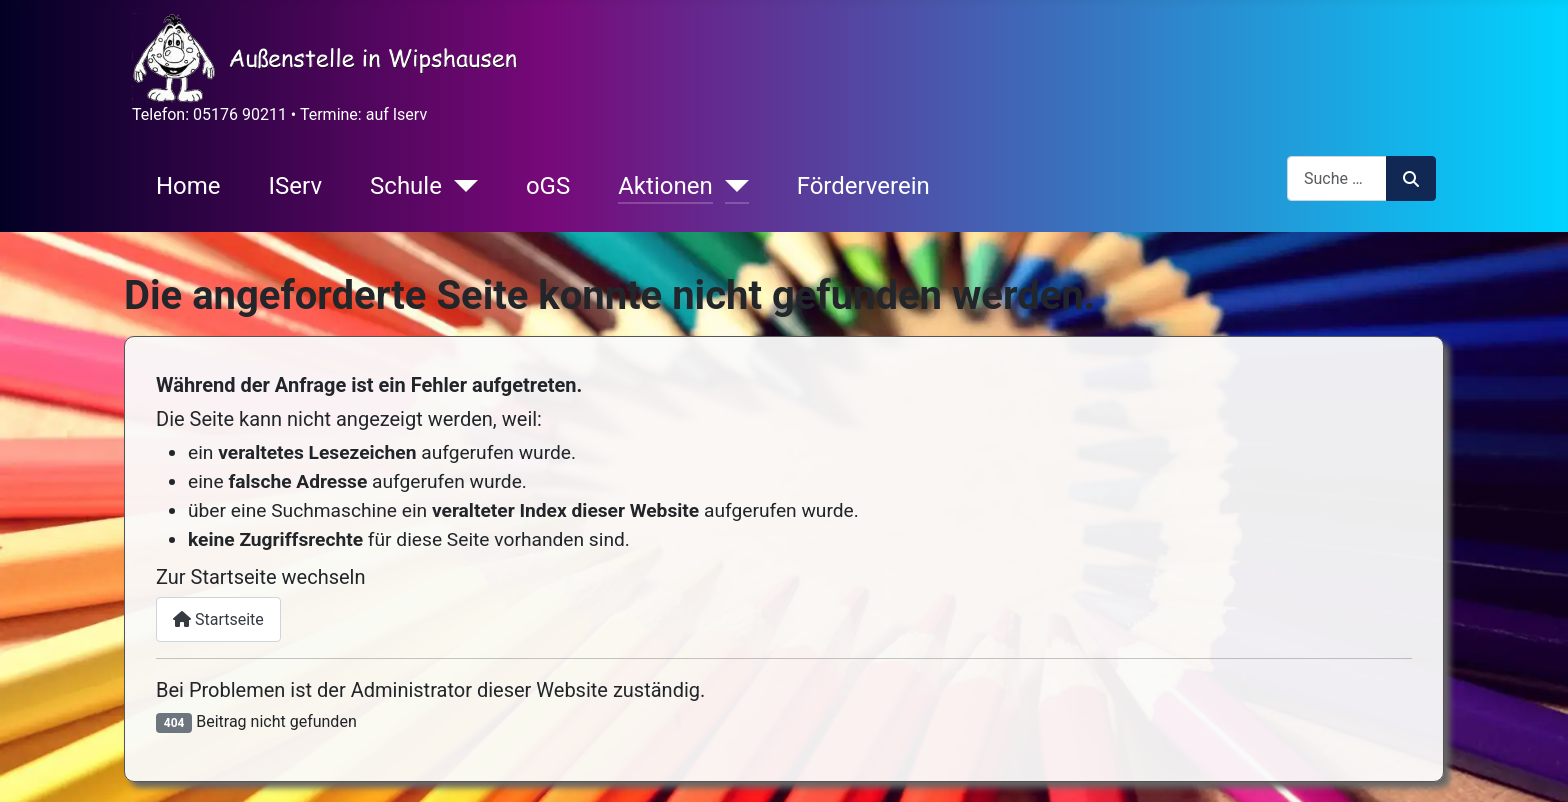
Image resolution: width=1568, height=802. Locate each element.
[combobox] (1337, 178)
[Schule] (460, 186)
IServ (295, 186)
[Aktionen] (731, 186)
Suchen (1411, 179)
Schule (406, 186)
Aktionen (665, 186)
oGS (548, 186)
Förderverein (863, 186)
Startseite (218, 619)
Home (188, 186)
